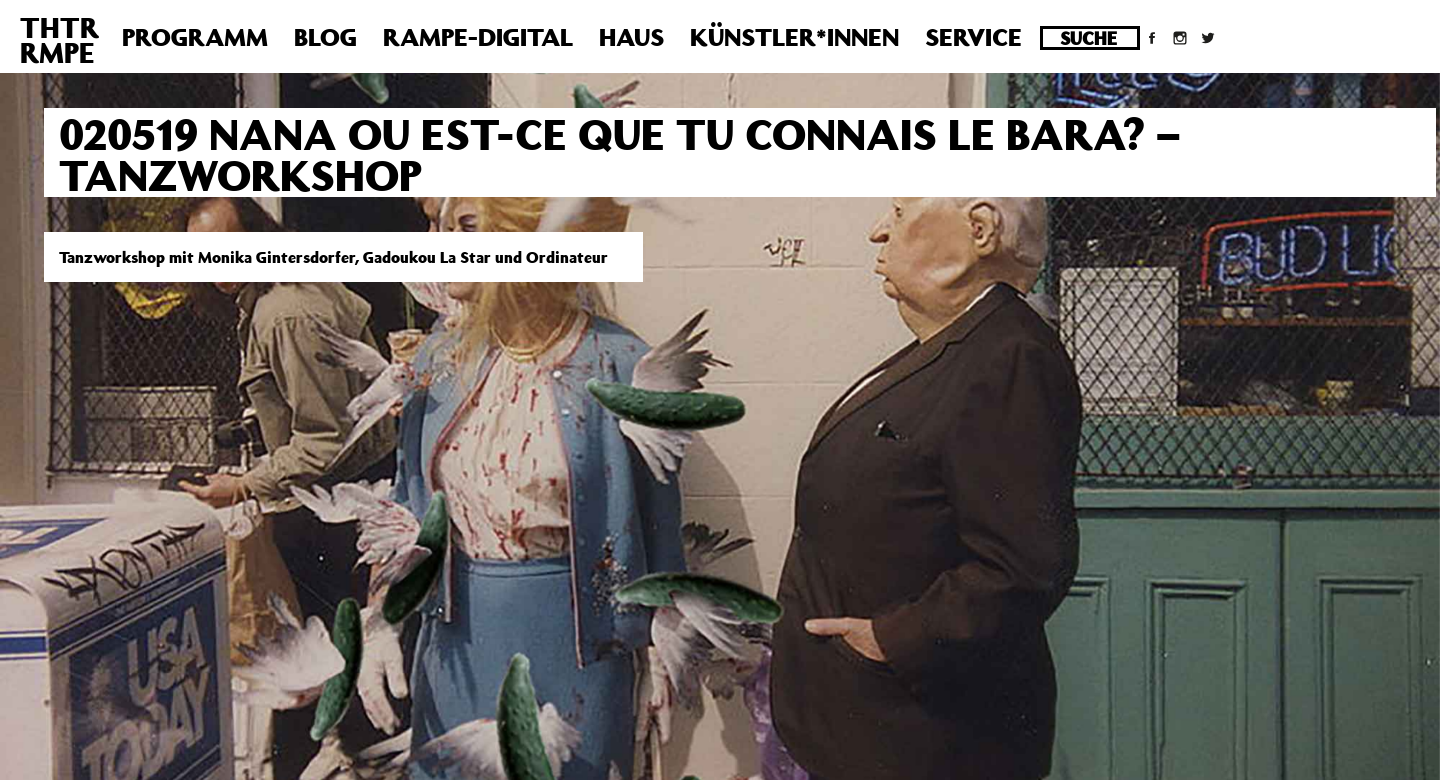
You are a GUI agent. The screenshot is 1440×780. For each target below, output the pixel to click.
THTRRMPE (59, 40)
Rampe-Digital (478, 37)
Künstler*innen (794, 37)
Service (973, 37)
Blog (325, 37)
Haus (631, 37)
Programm (195, 37)
